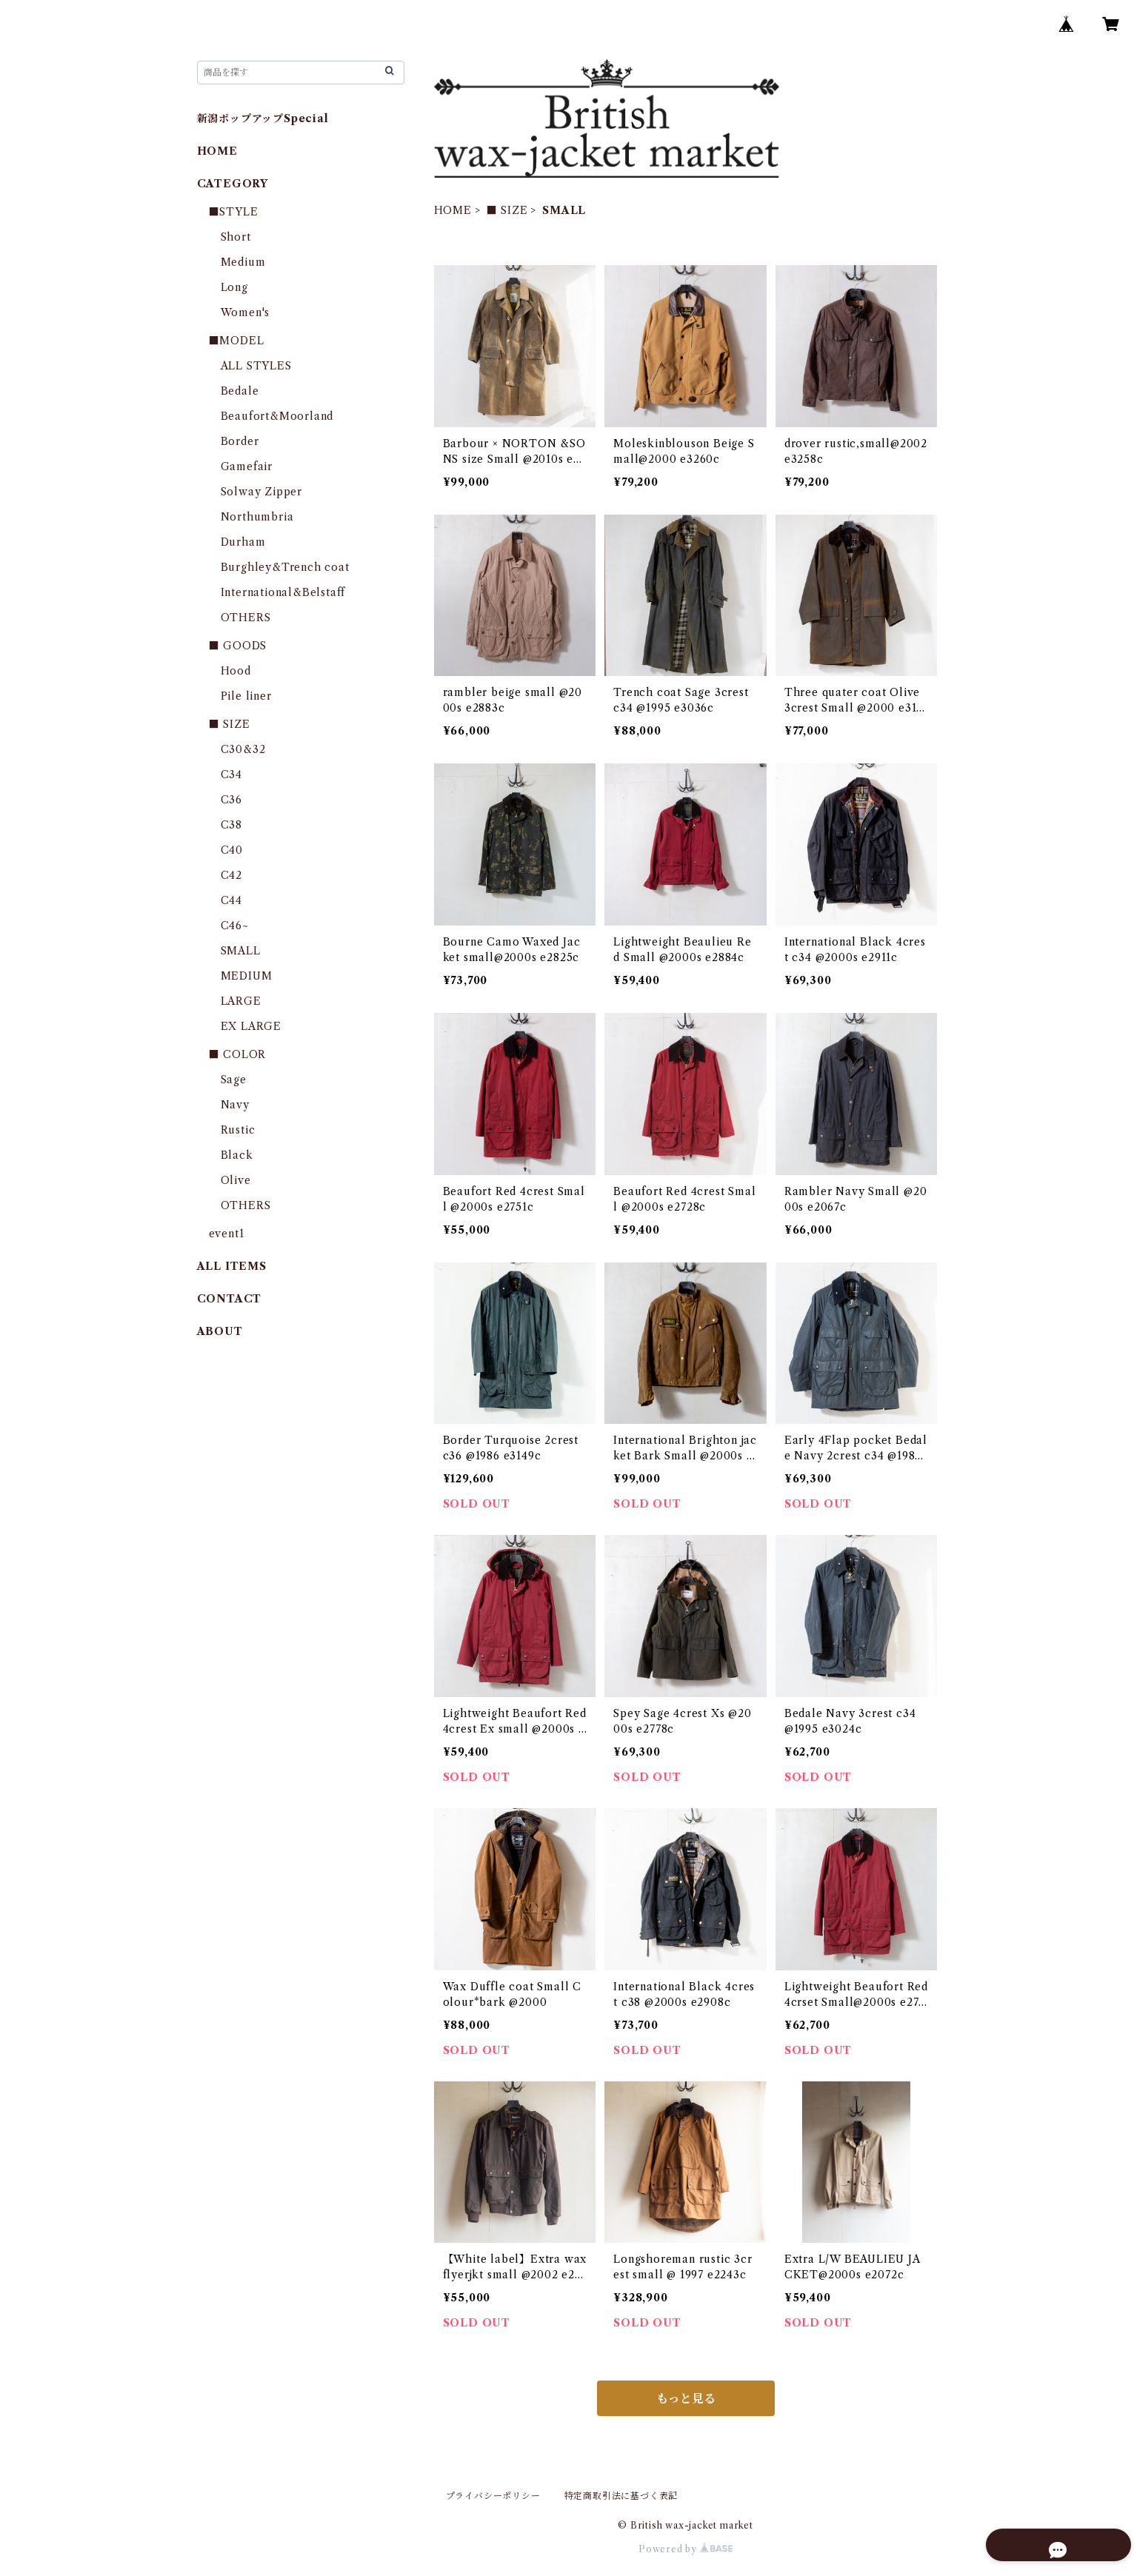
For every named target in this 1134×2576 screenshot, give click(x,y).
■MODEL (236, 340)
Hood (236, 671)
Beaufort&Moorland (277, 416)
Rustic (238, 1130)
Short (236, 237)
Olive (236, 1180)
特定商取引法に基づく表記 (621, 2495)
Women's (245, 312)
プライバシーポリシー (493, 2495)
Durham (243, 542)
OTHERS (246, 617)
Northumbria (257, 516)
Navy (235, 1104)
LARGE (241, 1001)
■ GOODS (238, 645)
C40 (232, 850)
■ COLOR (238, 1054)
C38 (231, 825)
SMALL (241, 950)
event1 (226, 1233)
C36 (231, 799)
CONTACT (229, 1298)
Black (237, 1155)
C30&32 (243, 749)
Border (240, 441)
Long (234, 287)
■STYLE (234, 211)
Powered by (685, 2549)
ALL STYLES (256, 365)
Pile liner (246, 696)
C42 (231, 875)
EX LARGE (251, 1026)
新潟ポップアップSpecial (263, 118)
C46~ (235, 925)
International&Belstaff (283, 592)
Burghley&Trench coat (285, 567)
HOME (453, 210)
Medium (243, 262)
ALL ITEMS (232, 1266)
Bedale (240, 391)
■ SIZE (507, 210)
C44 (231, 900)
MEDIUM (247, 976)
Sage (234, 1079)
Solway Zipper (261, 491)
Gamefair (247, 466)
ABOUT (220, 1331)
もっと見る (686, 2398)
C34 (231, 774)
